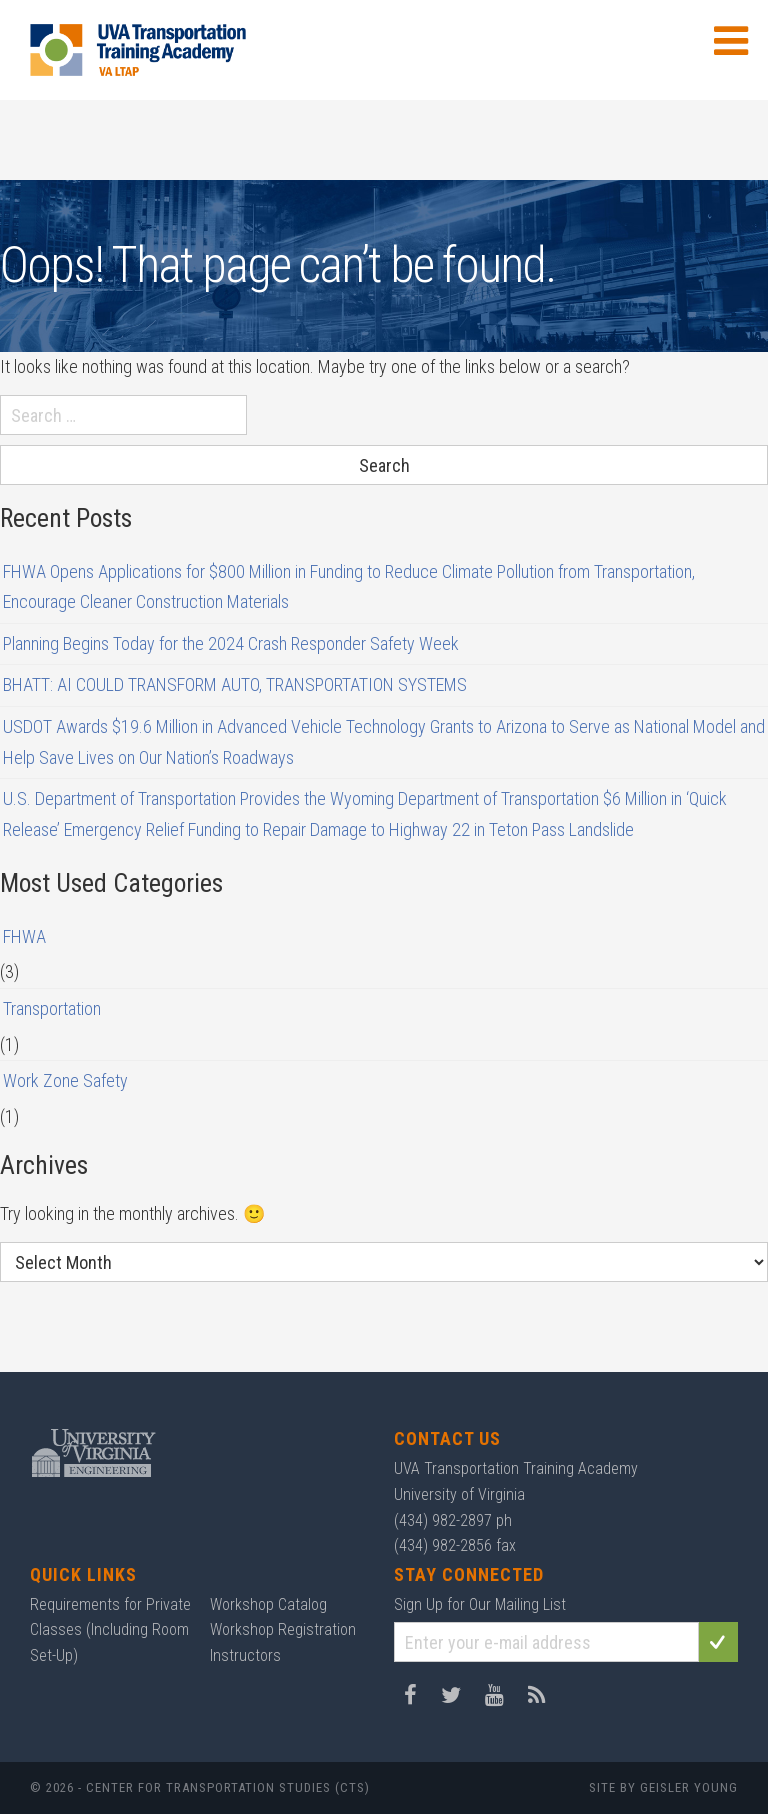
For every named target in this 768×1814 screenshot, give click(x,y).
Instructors (245, 1655)
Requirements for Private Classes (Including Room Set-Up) (110, 1630)
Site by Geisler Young (663, 1787)
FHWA (24, 936)
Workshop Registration (283, 1629)
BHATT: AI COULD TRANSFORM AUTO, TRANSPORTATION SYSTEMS (235, 684)
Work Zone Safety (65, 1080)
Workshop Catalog (268, 1604)
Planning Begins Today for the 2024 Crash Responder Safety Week (231, 643)
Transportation (52, 1008)
